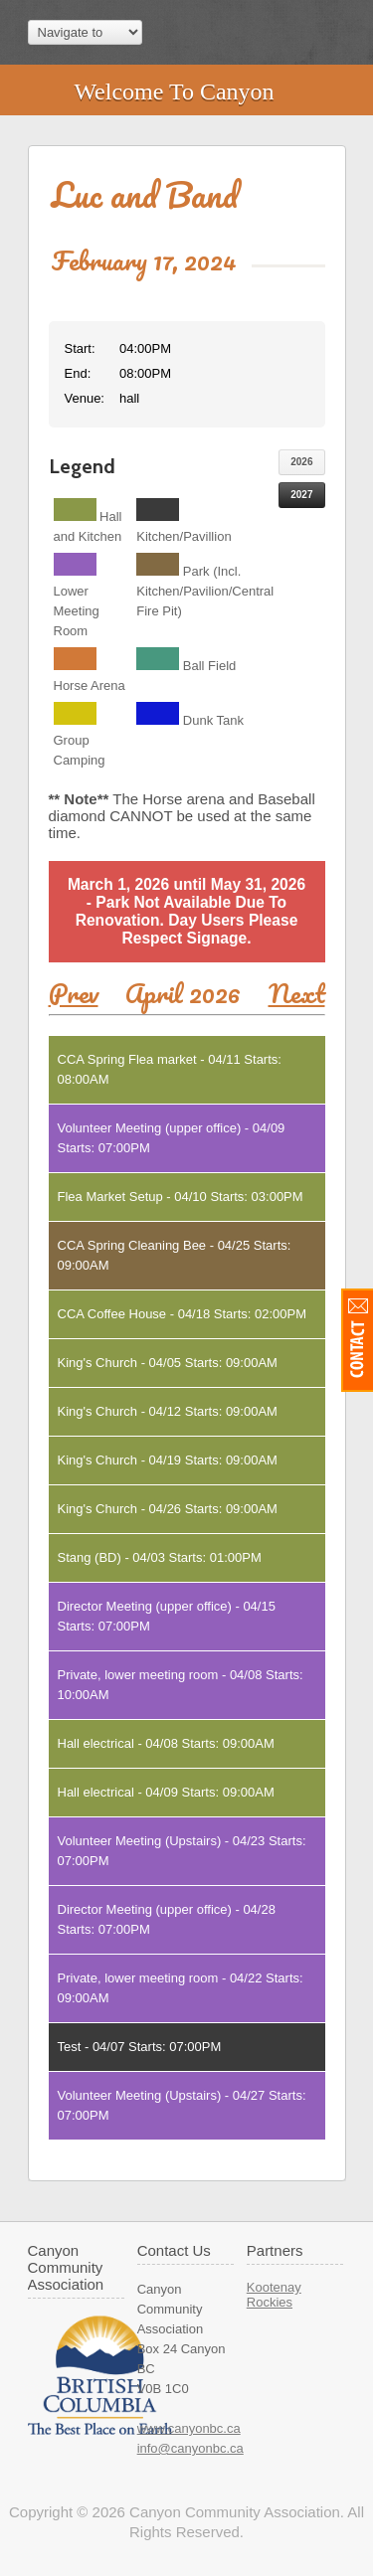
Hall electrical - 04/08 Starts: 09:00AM (166, 1743)
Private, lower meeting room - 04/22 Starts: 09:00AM (180, 1988)
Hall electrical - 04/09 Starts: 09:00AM (166, 1792)
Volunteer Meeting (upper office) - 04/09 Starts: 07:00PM (171, 1137)
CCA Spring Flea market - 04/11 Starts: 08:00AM (169, 1069)
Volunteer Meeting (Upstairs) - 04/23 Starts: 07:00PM (182, 1850)
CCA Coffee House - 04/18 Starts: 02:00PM (182, 1313)
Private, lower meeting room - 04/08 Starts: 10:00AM (180, 1684)
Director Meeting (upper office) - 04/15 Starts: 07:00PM (167, 1616)
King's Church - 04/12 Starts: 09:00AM (168, 1411)
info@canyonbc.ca (190, 2448)
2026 (301, 461)
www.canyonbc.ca (189, 2428)
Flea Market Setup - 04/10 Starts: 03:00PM (180, 1196)
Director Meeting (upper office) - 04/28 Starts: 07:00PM (167, 1919)
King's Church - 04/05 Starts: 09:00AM (168, 1362)
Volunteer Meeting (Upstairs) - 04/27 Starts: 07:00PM (182, 2105)
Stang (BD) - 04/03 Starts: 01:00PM (160, 1557)
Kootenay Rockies (274, 2295)
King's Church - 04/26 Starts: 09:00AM (168, 1508)
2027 (301, 494)
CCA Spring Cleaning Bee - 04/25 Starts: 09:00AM (174, 1255)
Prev (73, 993)
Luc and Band (145, 194)
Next (297, 993)
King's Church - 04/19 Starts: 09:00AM (168, 1460)
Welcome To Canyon (174, 91)
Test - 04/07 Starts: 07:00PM (140, 2046)
